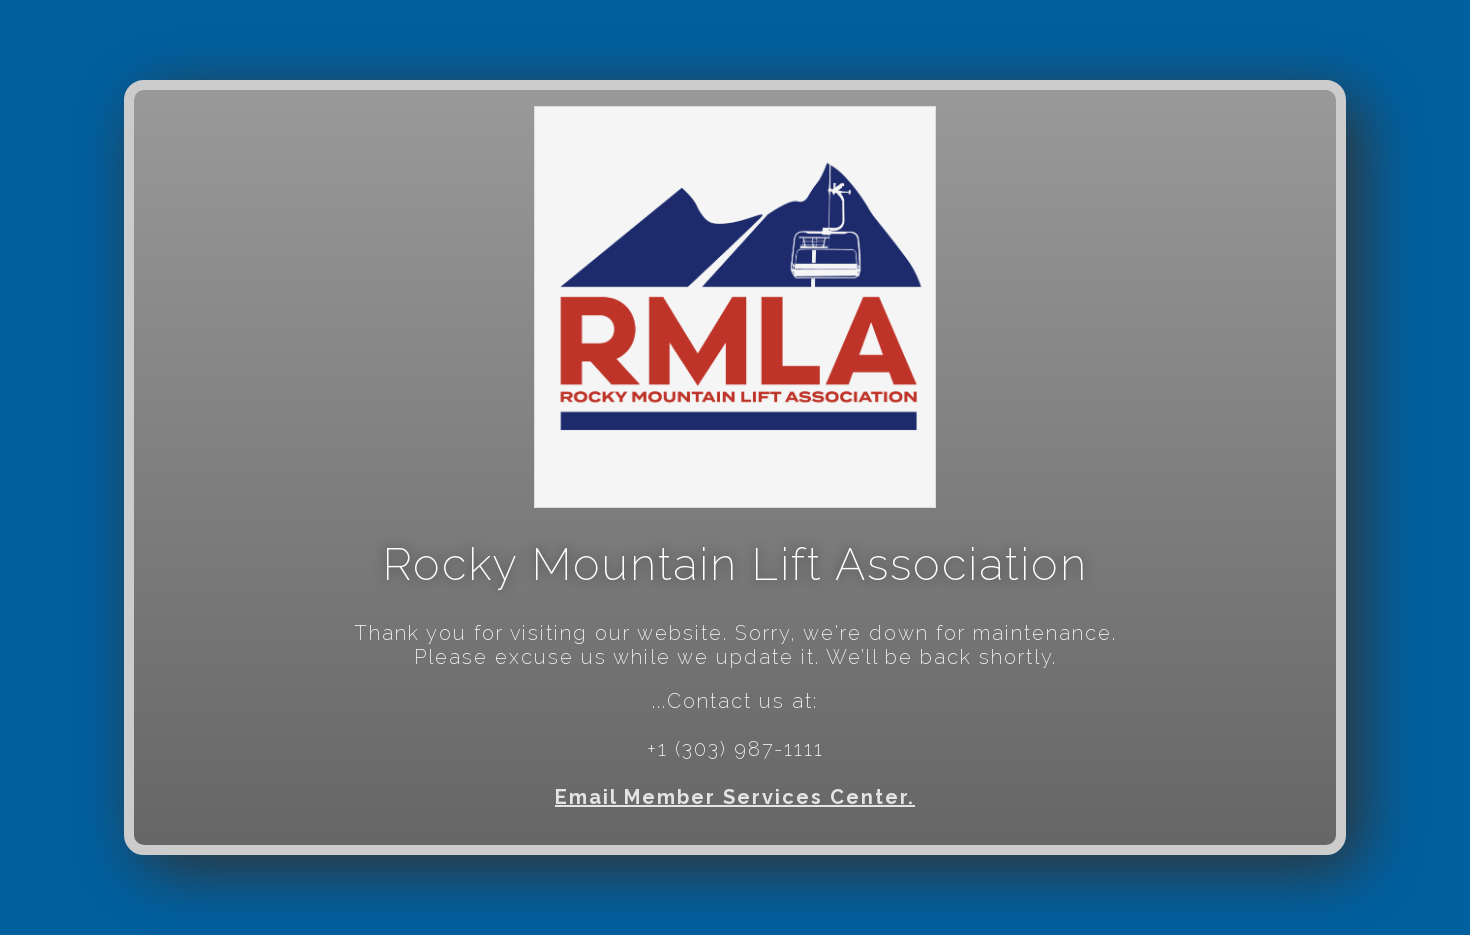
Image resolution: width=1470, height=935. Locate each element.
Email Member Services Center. (735, 797)
